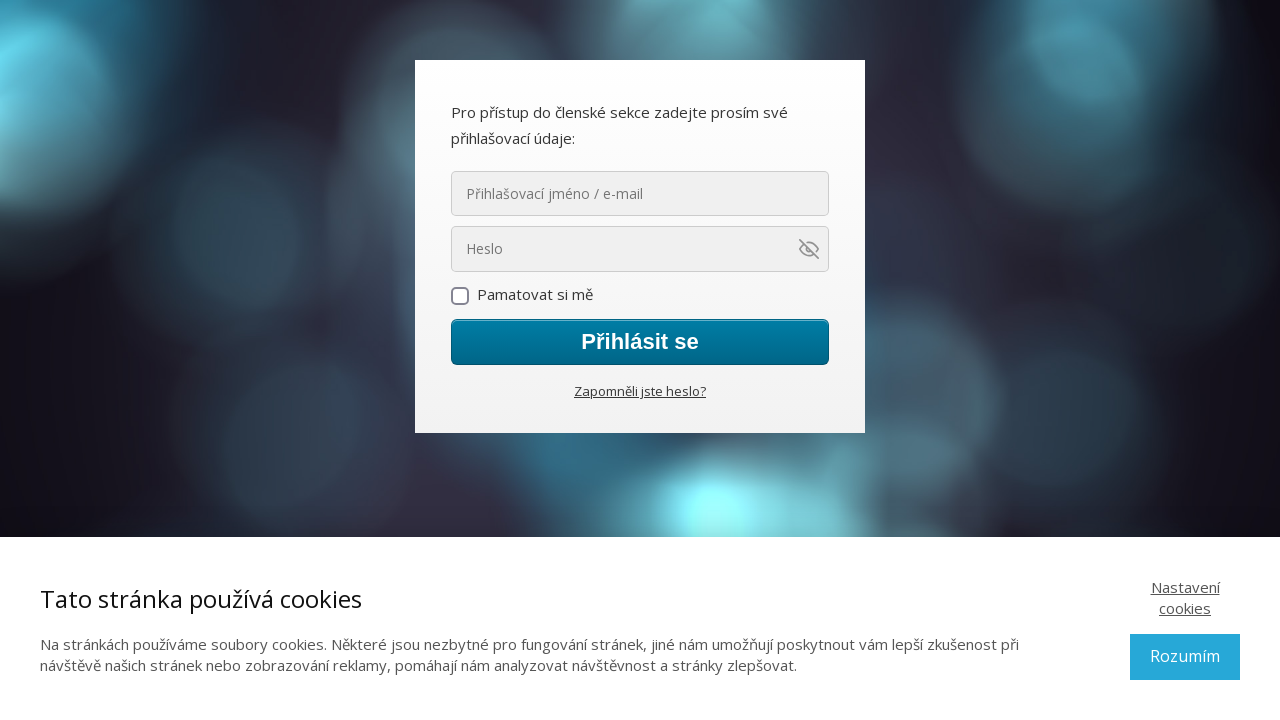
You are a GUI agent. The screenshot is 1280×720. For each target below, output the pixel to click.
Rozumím (1185, 656)
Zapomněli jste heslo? (640, 391)
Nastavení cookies (1185, 597)
